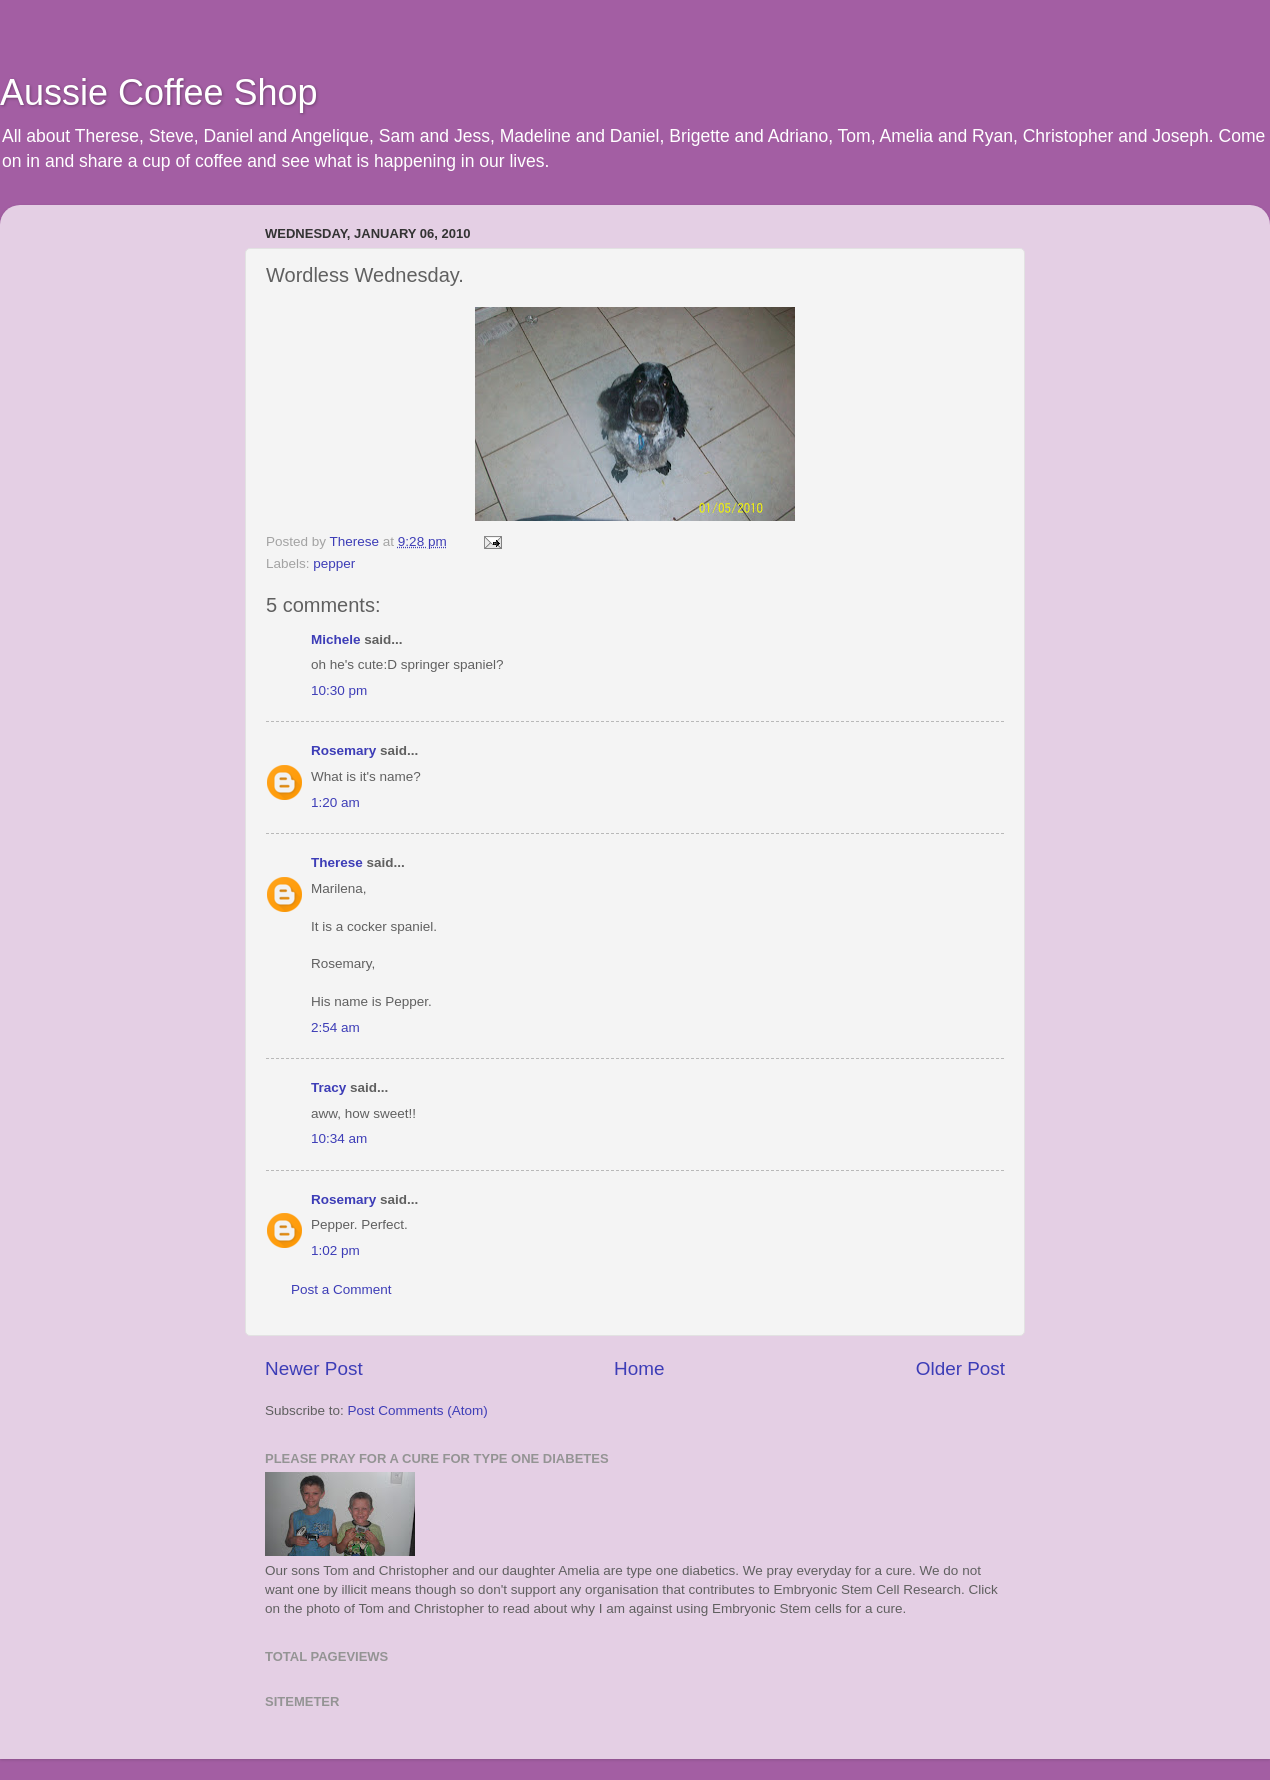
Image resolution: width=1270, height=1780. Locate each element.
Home (639, 1368)
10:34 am (339, 1138)
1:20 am (335, 802)
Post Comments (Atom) (418, 1410)
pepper (334, 563)
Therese (337, 862)
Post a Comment (341, 1289)
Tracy (328, 1087)
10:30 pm (339, 690)
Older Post (960, 1368)
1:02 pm (335, 1250)
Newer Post (314, 1368)
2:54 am (335, 1027)
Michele (336, 639)
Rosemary (345, 750)
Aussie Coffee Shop (159, 92)
